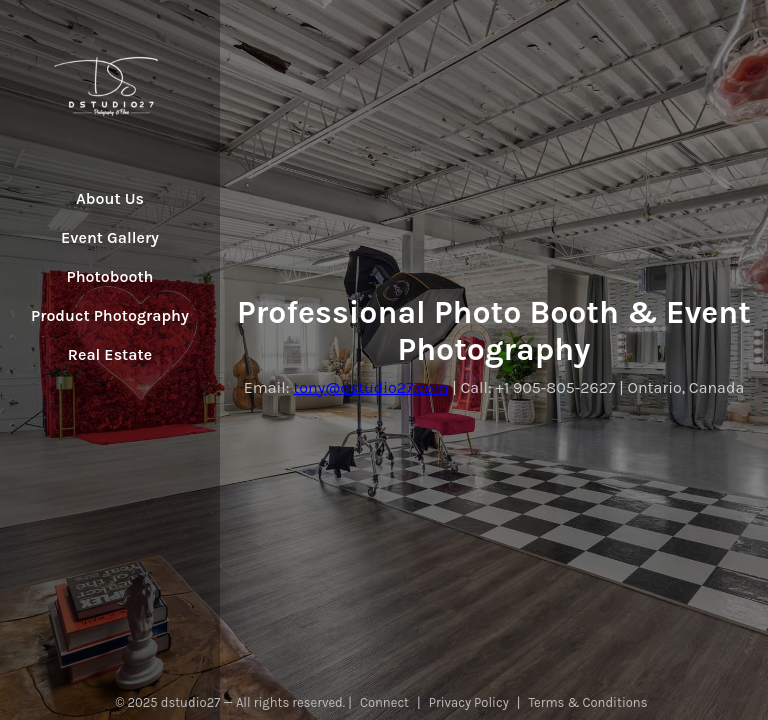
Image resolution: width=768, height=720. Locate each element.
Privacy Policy (469, 702)
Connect (384, 702)
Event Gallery (110, 237)
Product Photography (110, 315)
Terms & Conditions (588, 702)
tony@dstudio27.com (370, 387)
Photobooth (110, 276)
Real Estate (110, 354)
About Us (110, 198)
